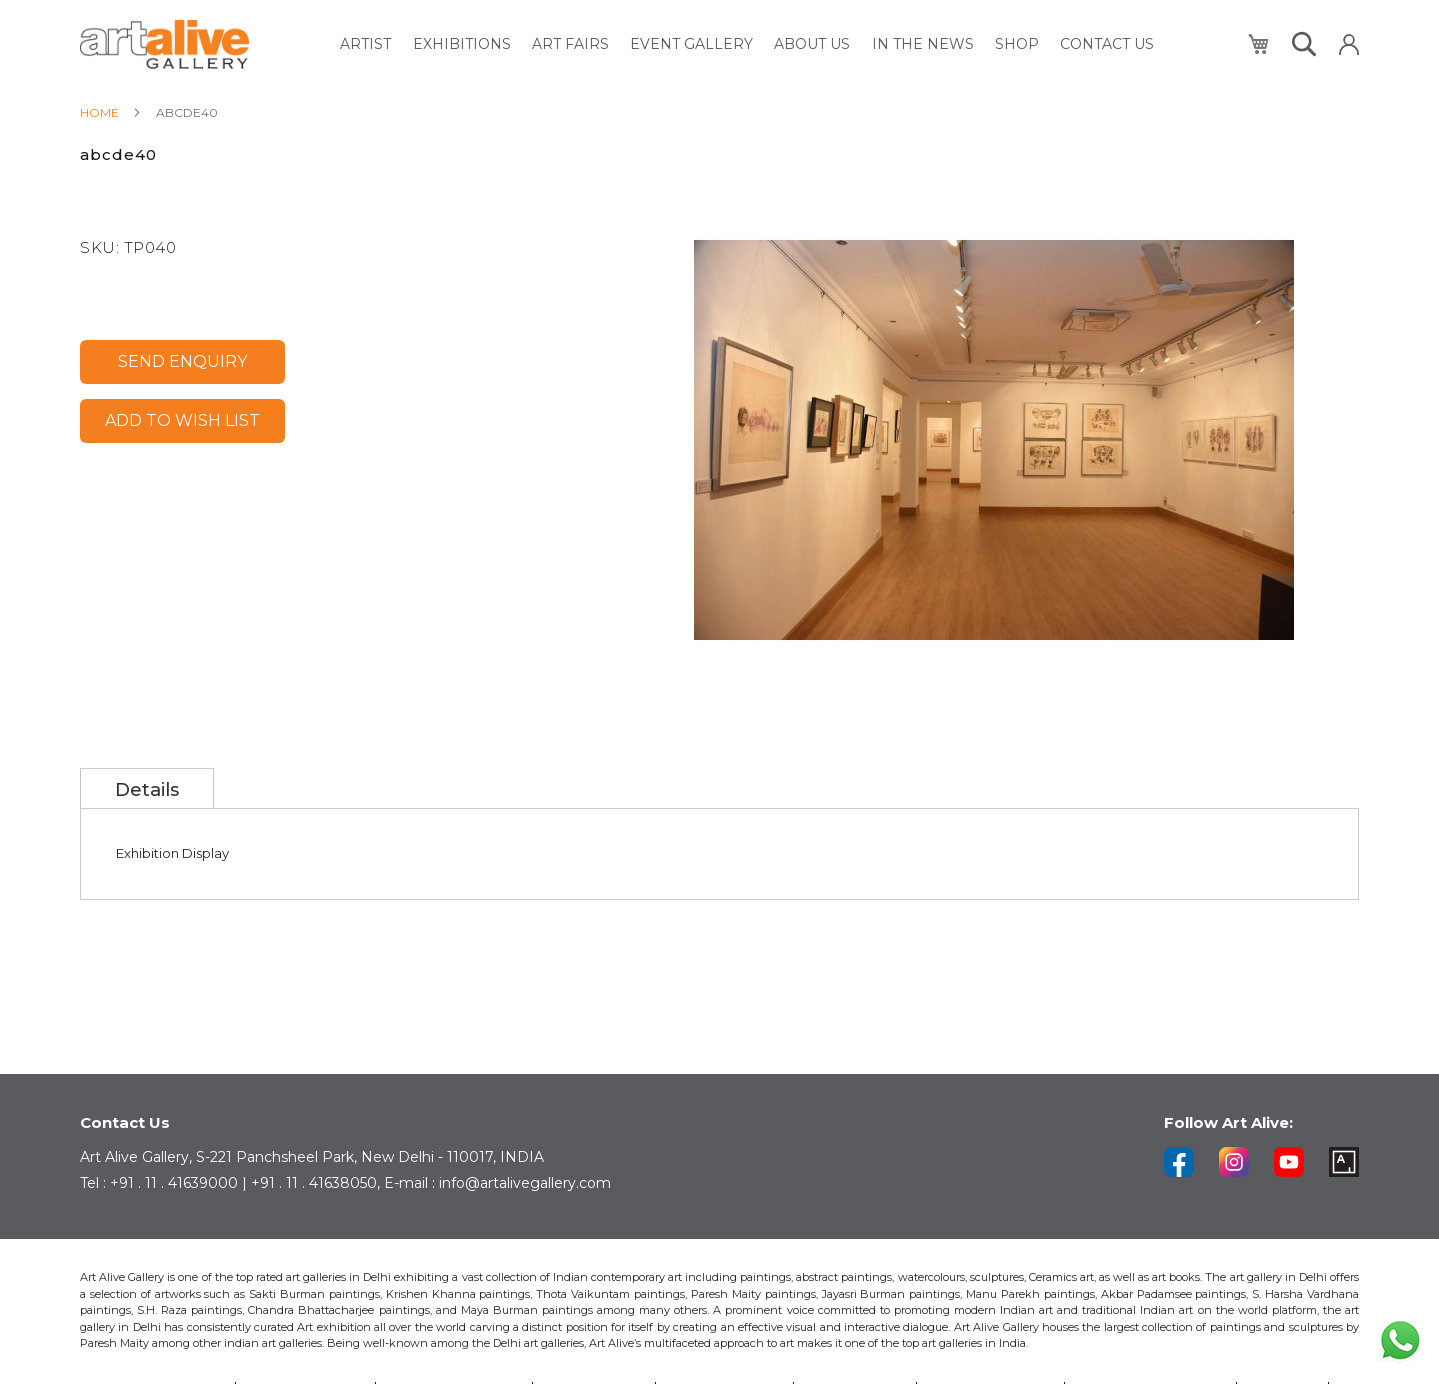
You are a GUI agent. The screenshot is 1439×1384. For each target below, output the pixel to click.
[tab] (147, 788)
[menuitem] (371, 44)
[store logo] (164, 44)
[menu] (748, 44)
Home (99, 112)
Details (147, 789)
